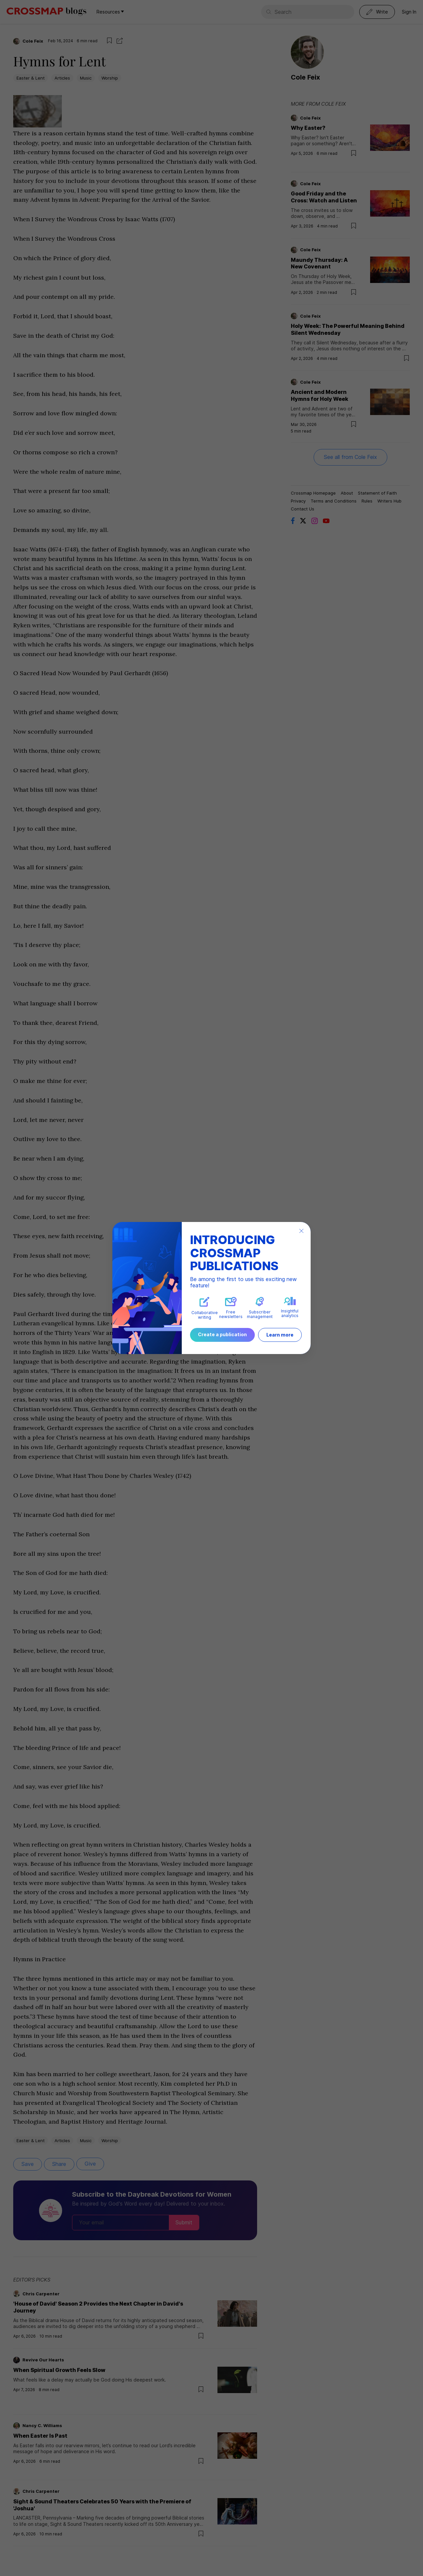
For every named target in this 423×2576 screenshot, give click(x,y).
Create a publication (222, 1334)
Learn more (279, 1335)
